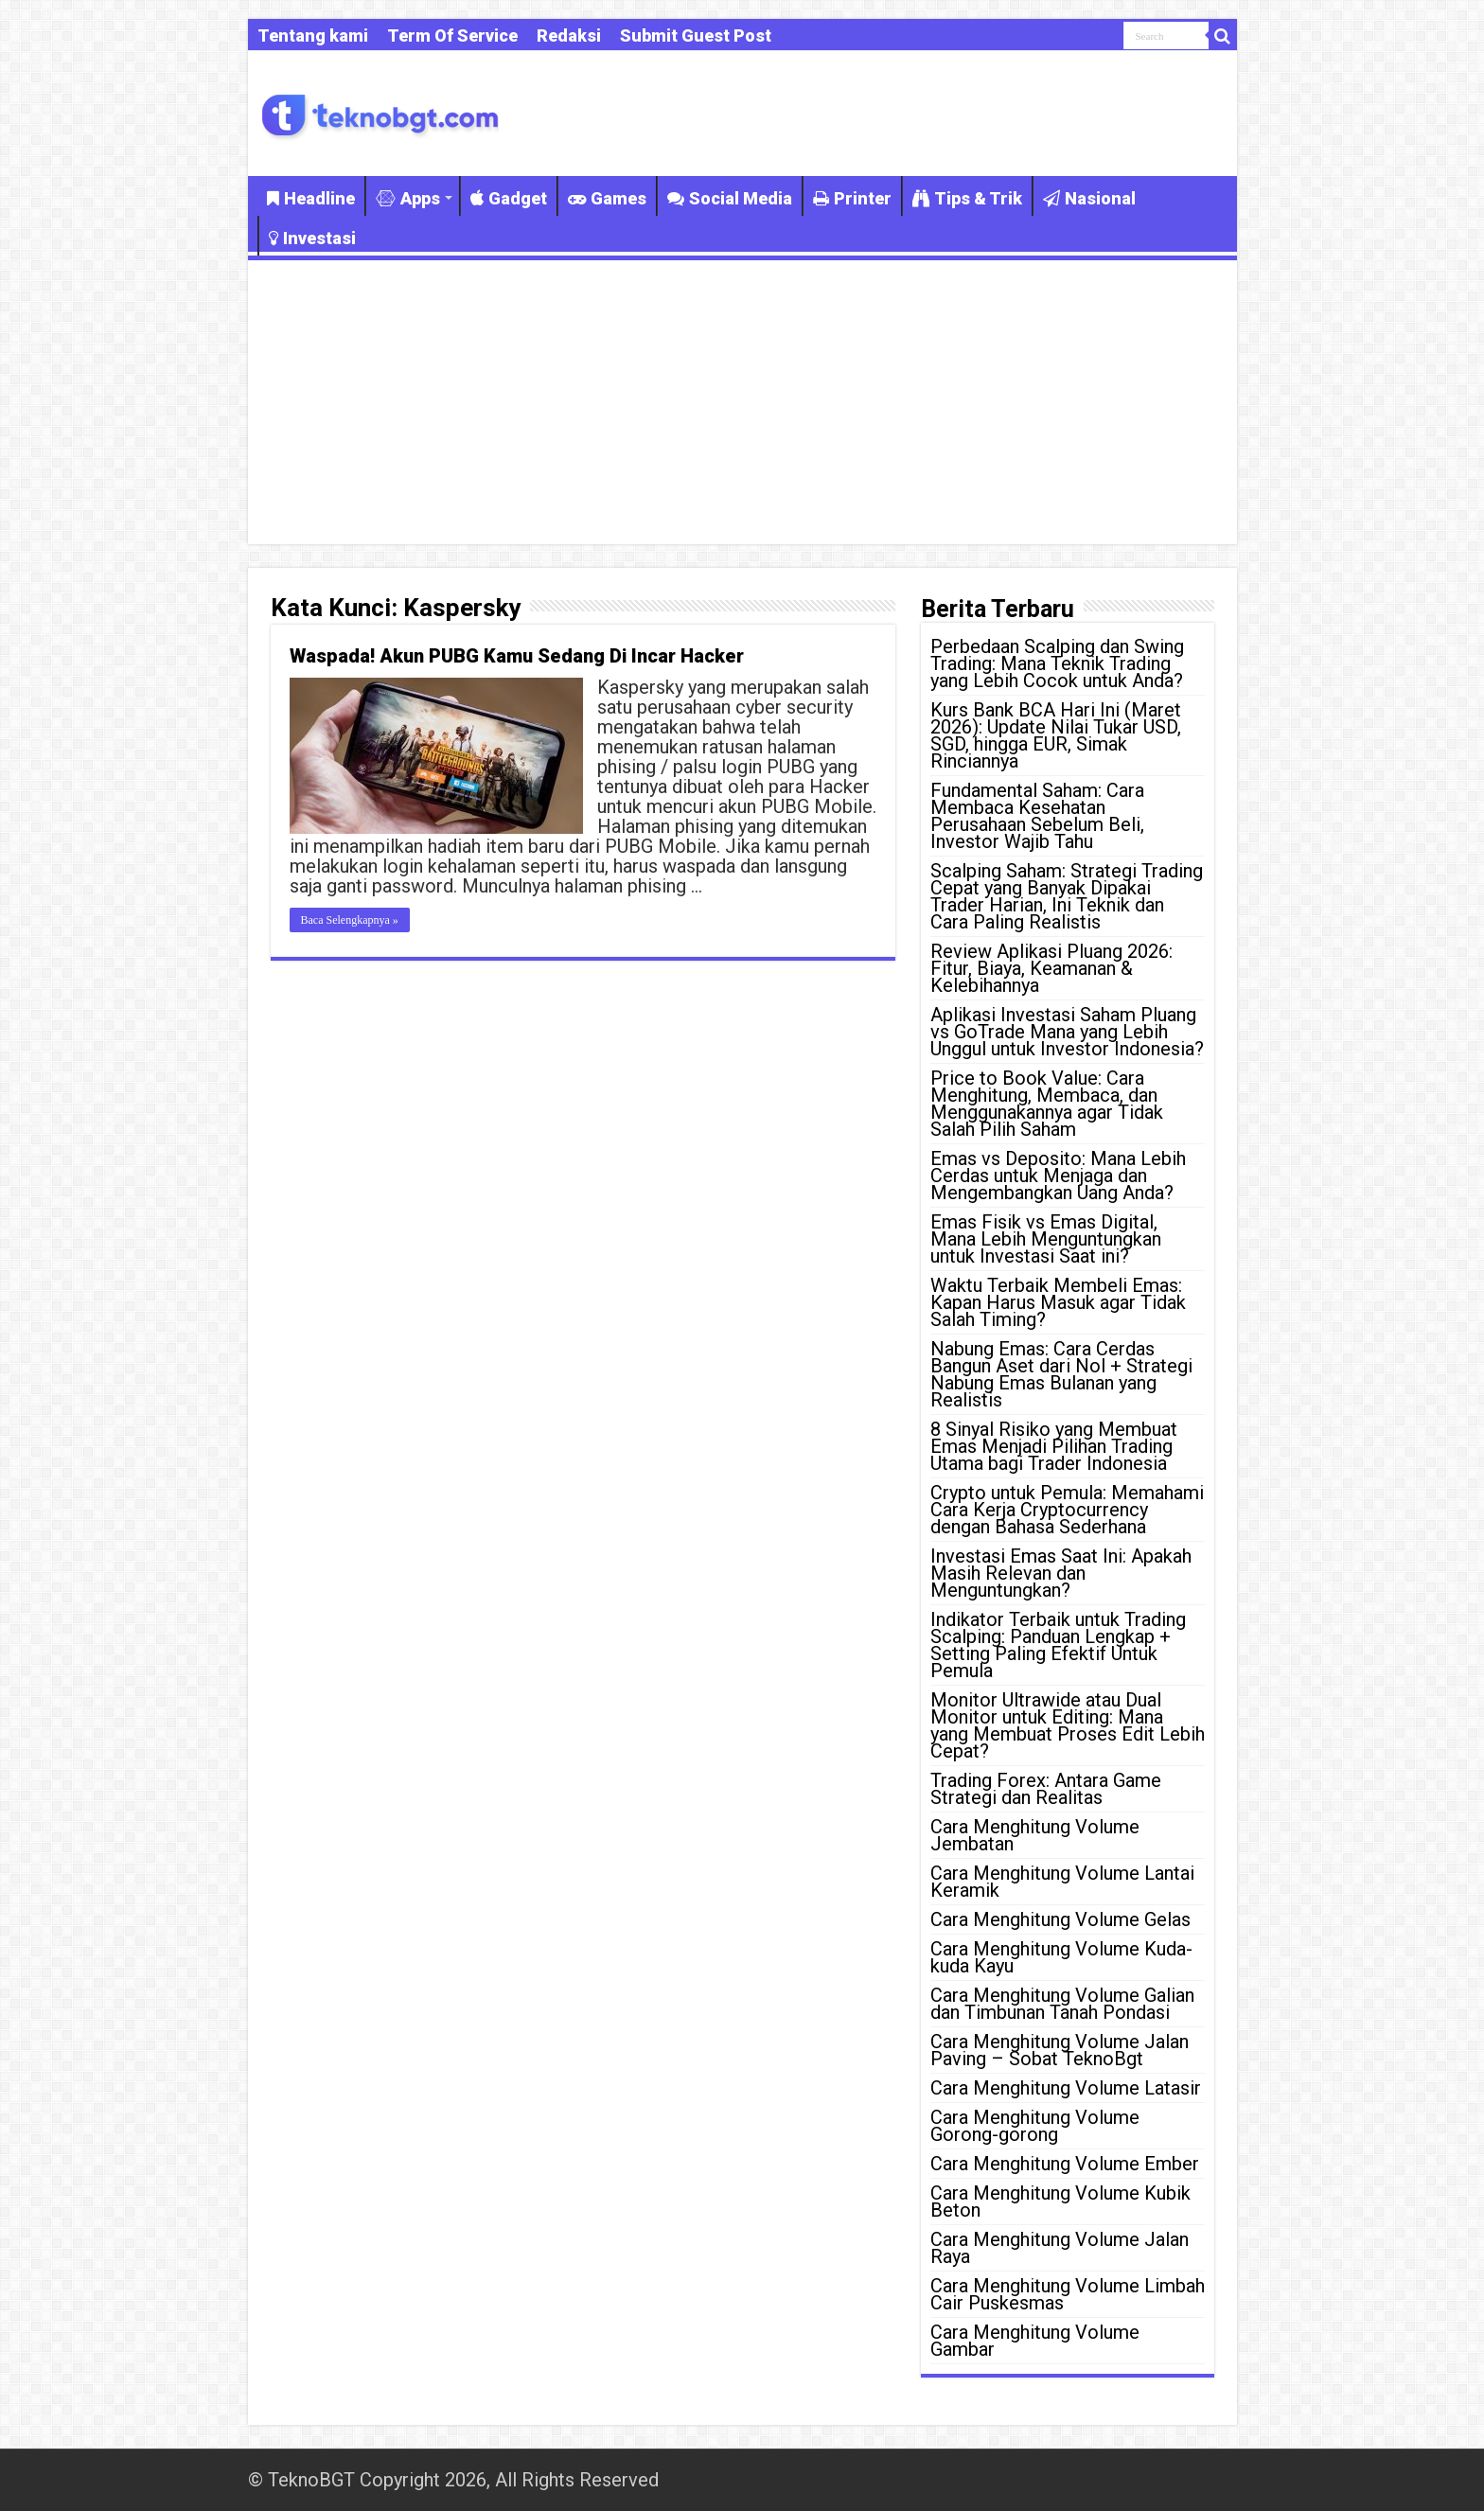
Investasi (312, 238)
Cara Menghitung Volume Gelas (1060, 1919)
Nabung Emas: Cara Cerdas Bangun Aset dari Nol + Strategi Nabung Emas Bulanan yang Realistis (1061, 1374)
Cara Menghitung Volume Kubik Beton (1060, 2201)
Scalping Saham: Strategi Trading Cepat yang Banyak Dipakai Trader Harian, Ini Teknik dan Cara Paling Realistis (1066, 896)
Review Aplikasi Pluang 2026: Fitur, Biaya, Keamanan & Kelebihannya (1051, 968)
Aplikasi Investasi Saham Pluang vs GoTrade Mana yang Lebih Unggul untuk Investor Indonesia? (1067, 1031)
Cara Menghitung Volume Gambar (1035, 2341)
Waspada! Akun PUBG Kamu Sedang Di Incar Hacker (517, 656)
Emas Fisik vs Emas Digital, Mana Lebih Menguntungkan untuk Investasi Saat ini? (1045, 1239)
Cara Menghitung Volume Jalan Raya (1059, 2248)
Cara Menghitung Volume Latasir (1065, 2088)
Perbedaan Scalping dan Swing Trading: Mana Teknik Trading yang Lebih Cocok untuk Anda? (1057, 663)
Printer (852, 198)
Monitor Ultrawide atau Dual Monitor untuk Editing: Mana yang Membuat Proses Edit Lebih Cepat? (1067, 1725)
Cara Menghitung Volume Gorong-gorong (1035, 2126)
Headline (311, 198)
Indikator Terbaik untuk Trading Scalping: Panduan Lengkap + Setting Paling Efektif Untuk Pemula (1058, 1645)
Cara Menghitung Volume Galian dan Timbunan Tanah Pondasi (1062, 2004)
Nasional (1089, 198)
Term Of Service (452, 35)
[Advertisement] (742, 402)
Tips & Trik (967, 198)
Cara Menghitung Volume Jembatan (1035, 1835)
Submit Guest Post (695, 35)
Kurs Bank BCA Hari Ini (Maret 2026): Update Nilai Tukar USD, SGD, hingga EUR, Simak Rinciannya (1055, 735)
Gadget (508, 198)
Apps (408, 198)
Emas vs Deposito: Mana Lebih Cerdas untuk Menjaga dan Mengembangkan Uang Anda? (1058, 1175)
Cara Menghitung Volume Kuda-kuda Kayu (1061, 1957)
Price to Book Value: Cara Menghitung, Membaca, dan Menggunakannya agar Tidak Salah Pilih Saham (1046, 1104)
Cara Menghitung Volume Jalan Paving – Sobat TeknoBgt (1059, 2050)
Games (607, 198)
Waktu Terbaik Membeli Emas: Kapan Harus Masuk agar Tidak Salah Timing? (1058, 1302)
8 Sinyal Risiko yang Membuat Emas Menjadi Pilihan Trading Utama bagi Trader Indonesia (1053, 1446)
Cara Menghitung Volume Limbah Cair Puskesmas (1067, 2294)
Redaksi (569, 35)
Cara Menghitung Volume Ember (1064, 2163)
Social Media (729, 198)
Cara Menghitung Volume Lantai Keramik (1062, 1881)
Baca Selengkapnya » (349, 920)
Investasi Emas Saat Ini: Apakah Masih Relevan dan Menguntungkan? (1061, 1573)
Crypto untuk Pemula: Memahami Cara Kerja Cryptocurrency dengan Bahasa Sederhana (1067, 1509)
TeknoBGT (311, 2479)
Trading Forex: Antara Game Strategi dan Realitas (1045, 1789)
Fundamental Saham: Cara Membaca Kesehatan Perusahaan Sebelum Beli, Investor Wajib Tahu (1037, 816)
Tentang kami (312, 35)
